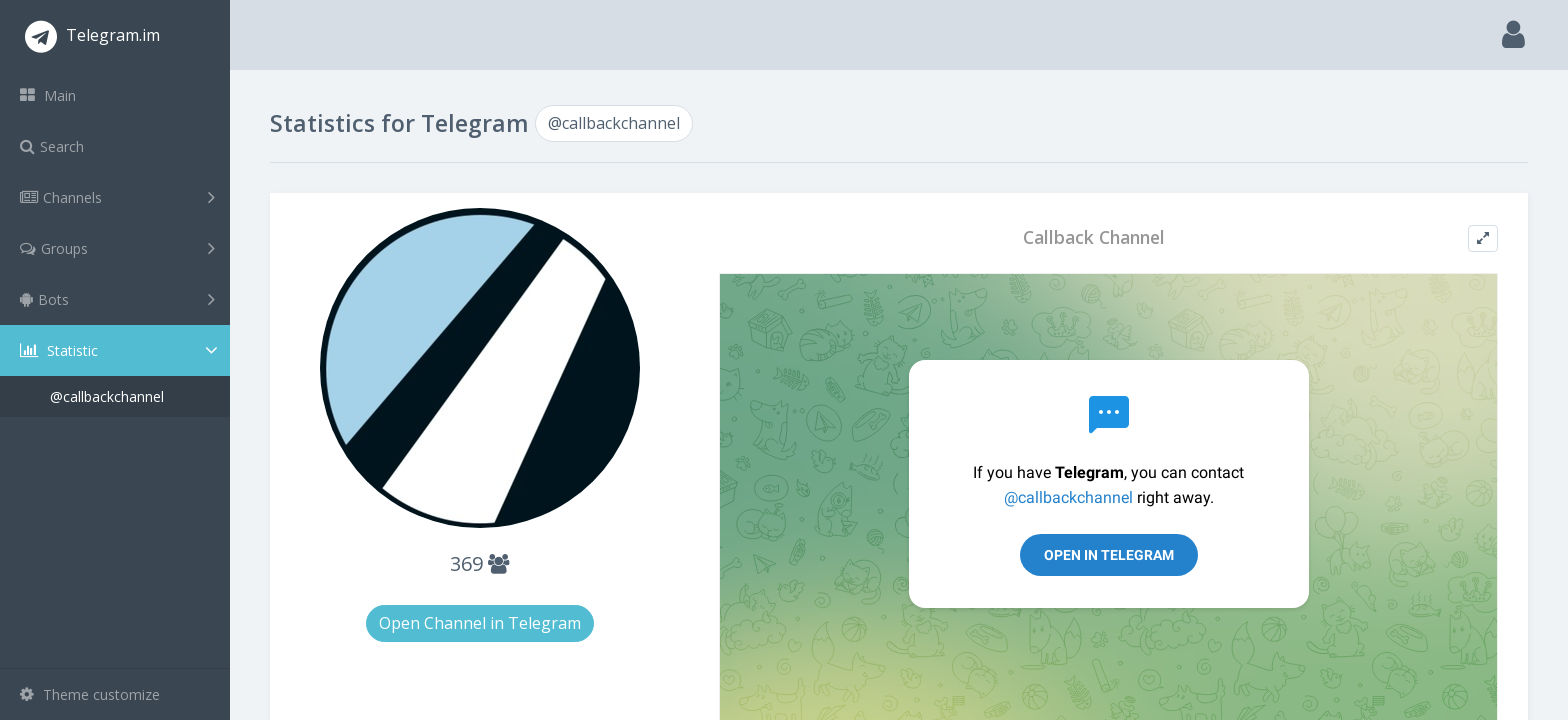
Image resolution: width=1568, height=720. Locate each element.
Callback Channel (1094, 237)
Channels (117, 197)
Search (52, 146)
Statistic (121, 350)
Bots (117, 299)
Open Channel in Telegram (480, 623)
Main (48, 95)
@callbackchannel (107, 396)
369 (479, 563)
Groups (117, 248)
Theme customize (90, 694)
